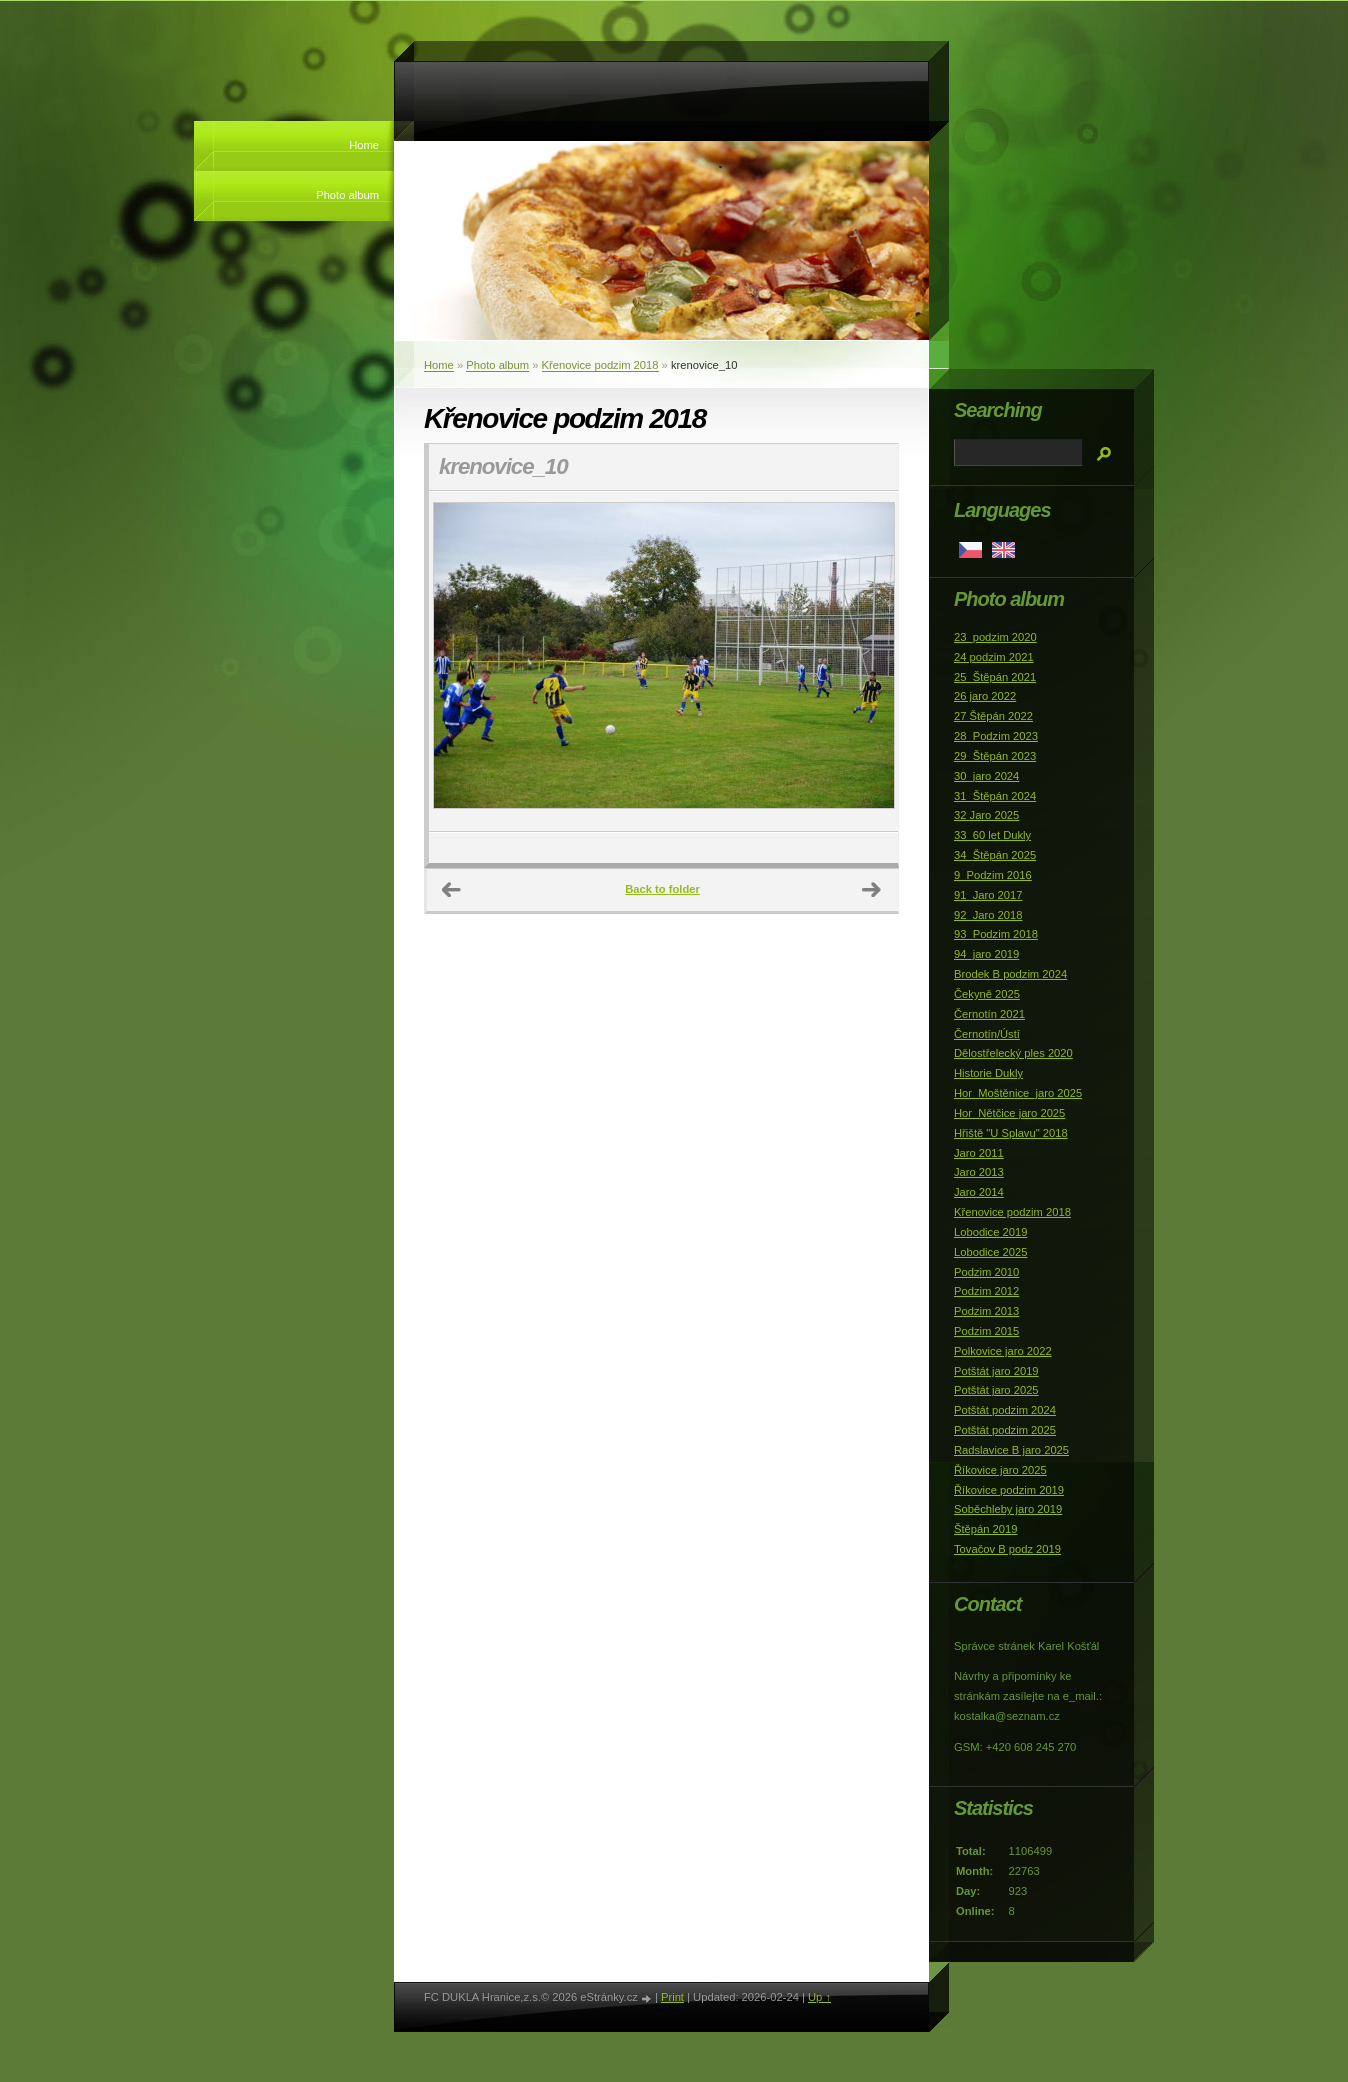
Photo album (347, 195)
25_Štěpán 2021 (995, 677)
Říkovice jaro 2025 (1000, 1470)
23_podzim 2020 (995, 637)
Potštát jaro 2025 (996, 1390)
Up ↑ (819, 1997)
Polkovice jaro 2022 (1003, 1351)
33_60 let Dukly (992, 835)
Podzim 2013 (986, 1311)
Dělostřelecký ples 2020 (1013, 1053)
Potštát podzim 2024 (1005, 1410)
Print (672, 1997)
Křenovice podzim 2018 (600, 365)
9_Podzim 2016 (993, 875)
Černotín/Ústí (987, 1034)
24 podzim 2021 (994, 657)
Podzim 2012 (986, 1291)
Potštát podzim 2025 (1005, 1430)
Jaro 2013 (979, 1172)
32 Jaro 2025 (986, 815)
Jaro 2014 (979, 1192)
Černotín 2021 (989, 1014)
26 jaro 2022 (985, 696)
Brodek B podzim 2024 (1010, 974)
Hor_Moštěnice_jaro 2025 (1018, 1093)
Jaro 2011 (979, 1153)
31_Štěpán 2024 (995, 796)
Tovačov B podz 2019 (1007, 1549)
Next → (872, 890)
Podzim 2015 (986, 1331)
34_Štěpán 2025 (995, 855)
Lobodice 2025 (990, 1252)
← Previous (452, 890)
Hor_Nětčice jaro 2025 (1009, 1113)
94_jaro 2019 (986, 954)
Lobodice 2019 (990, 1232)
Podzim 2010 (986, 1272)
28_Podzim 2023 (996, 736)
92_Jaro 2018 (988, 915)
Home (364, 145)
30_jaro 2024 (986, 776)
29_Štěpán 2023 (995, 756)
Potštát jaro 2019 (996, 1371)
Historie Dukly (988, 1073)
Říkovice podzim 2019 (1009, 1490)
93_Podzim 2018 (996, 934)
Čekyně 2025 (987, 994)
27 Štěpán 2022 (993, 716)
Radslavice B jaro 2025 (1011, 1450)
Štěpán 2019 (985, 1529)
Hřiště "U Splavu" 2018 (1011, 1133)
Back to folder (662, 889)
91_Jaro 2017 (988, 895)
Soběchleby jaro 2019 (1008, 1509)
